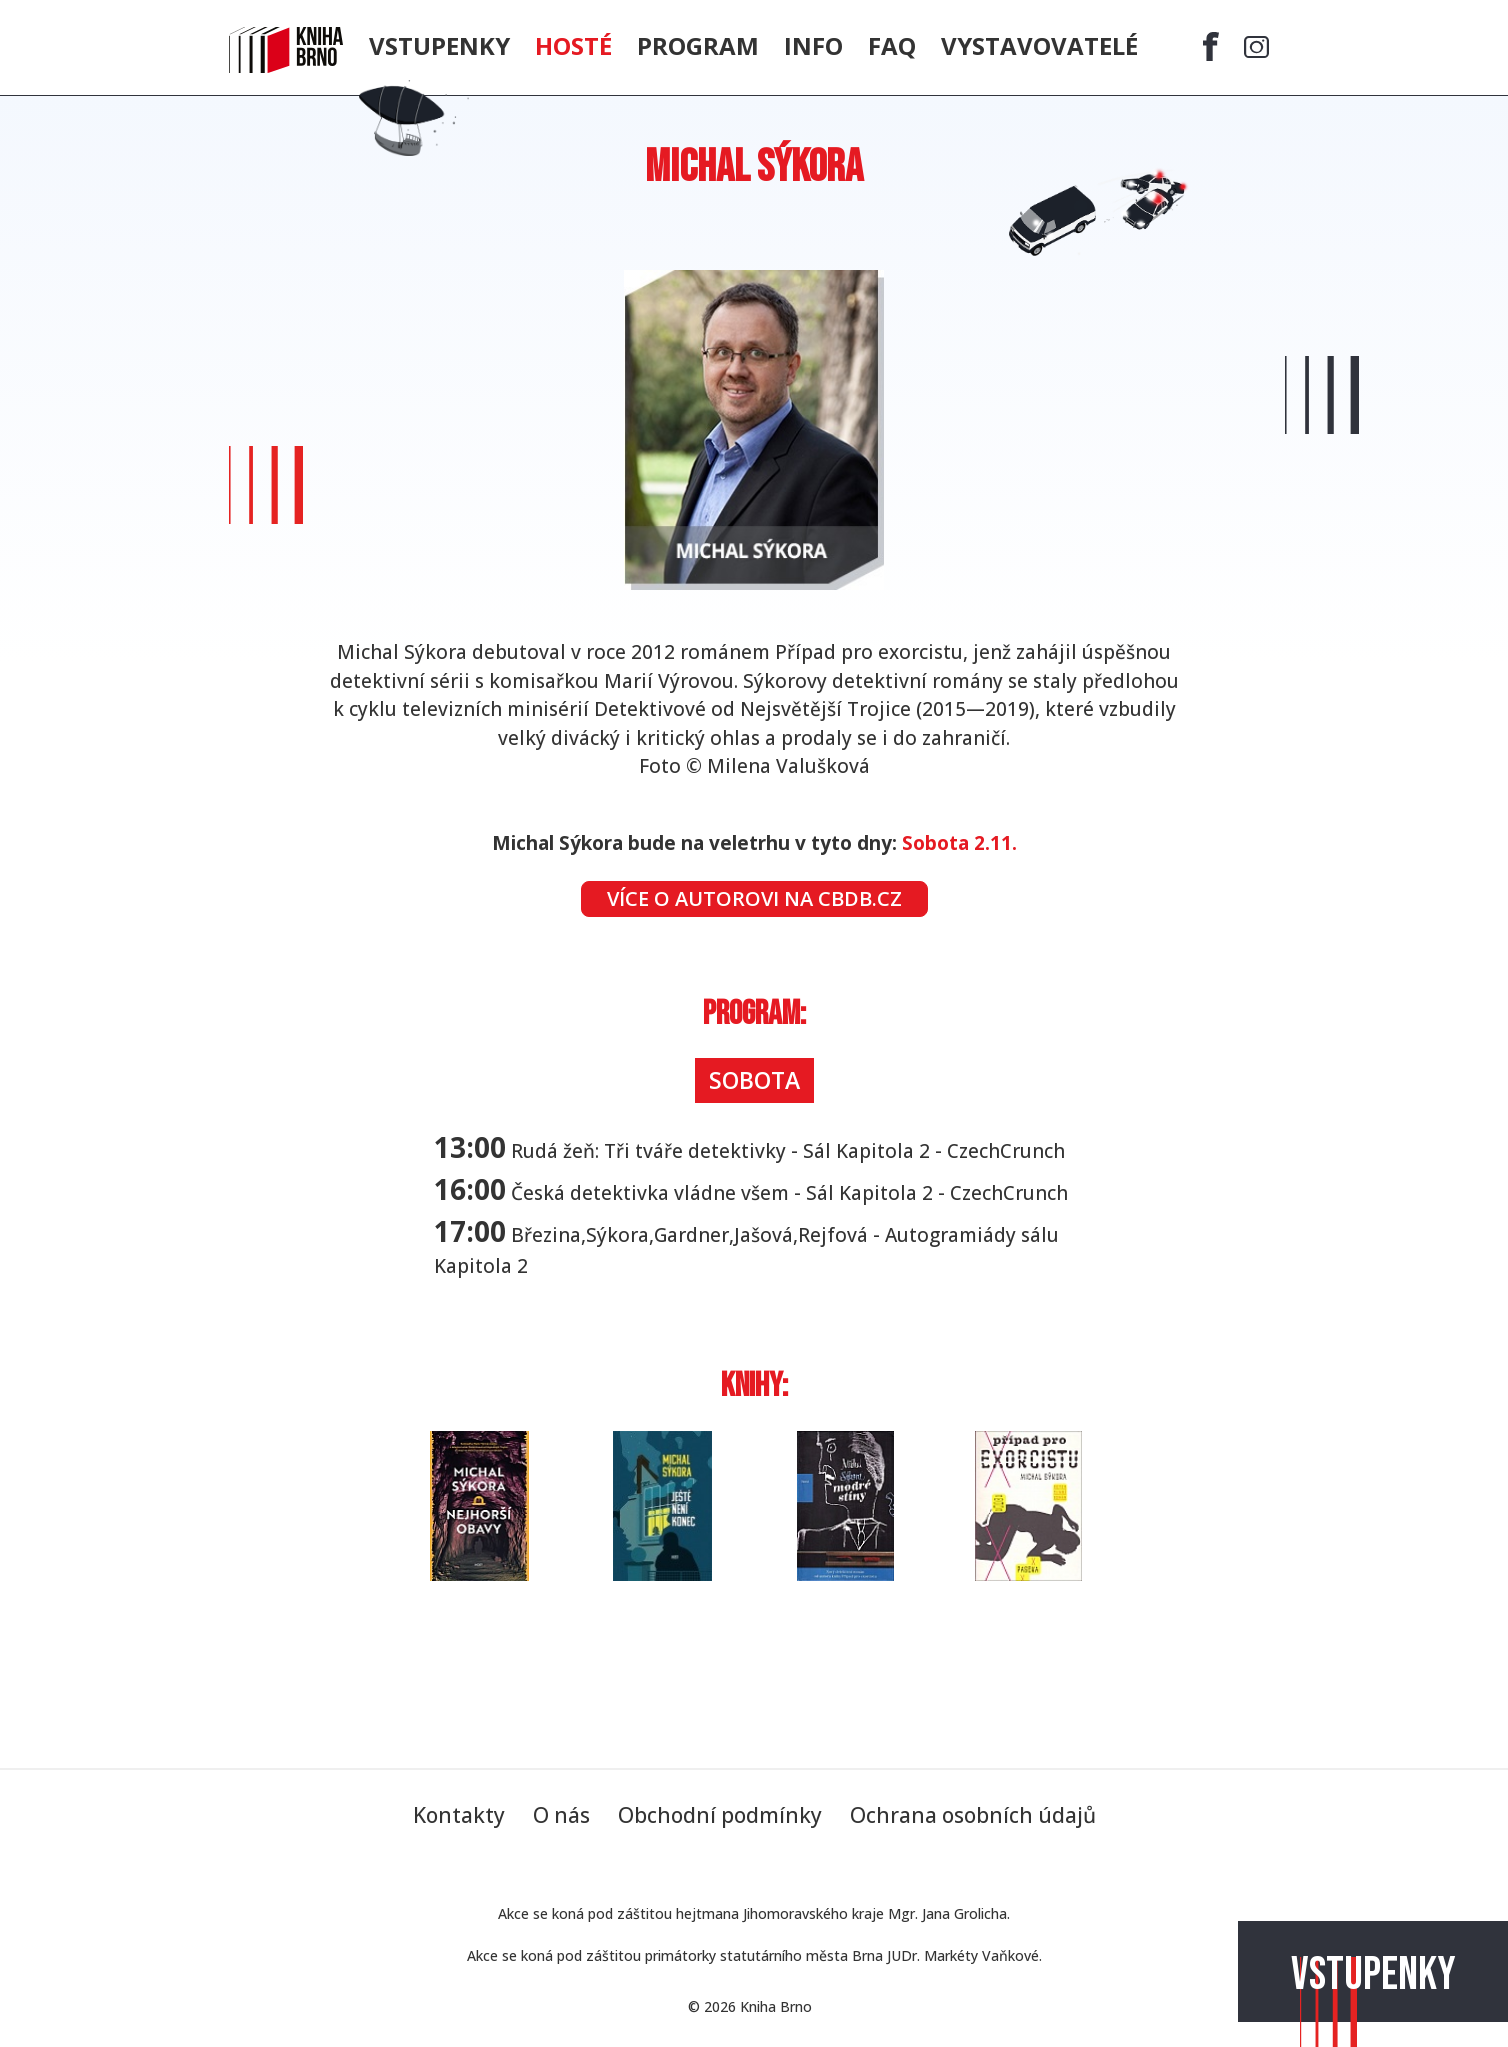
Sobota (754, 1080)
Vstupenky (1373, 1975)
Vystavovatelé (1039, 45)
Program (698, 45)
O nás (561, 1815)
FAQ (892, 45)
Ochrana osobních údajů (973, 1815)
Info (813, 45)
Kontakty (459, 1815)
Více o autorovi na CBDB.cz (754, 898)
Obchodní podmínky (720, 1815)
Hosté (573, 45)
